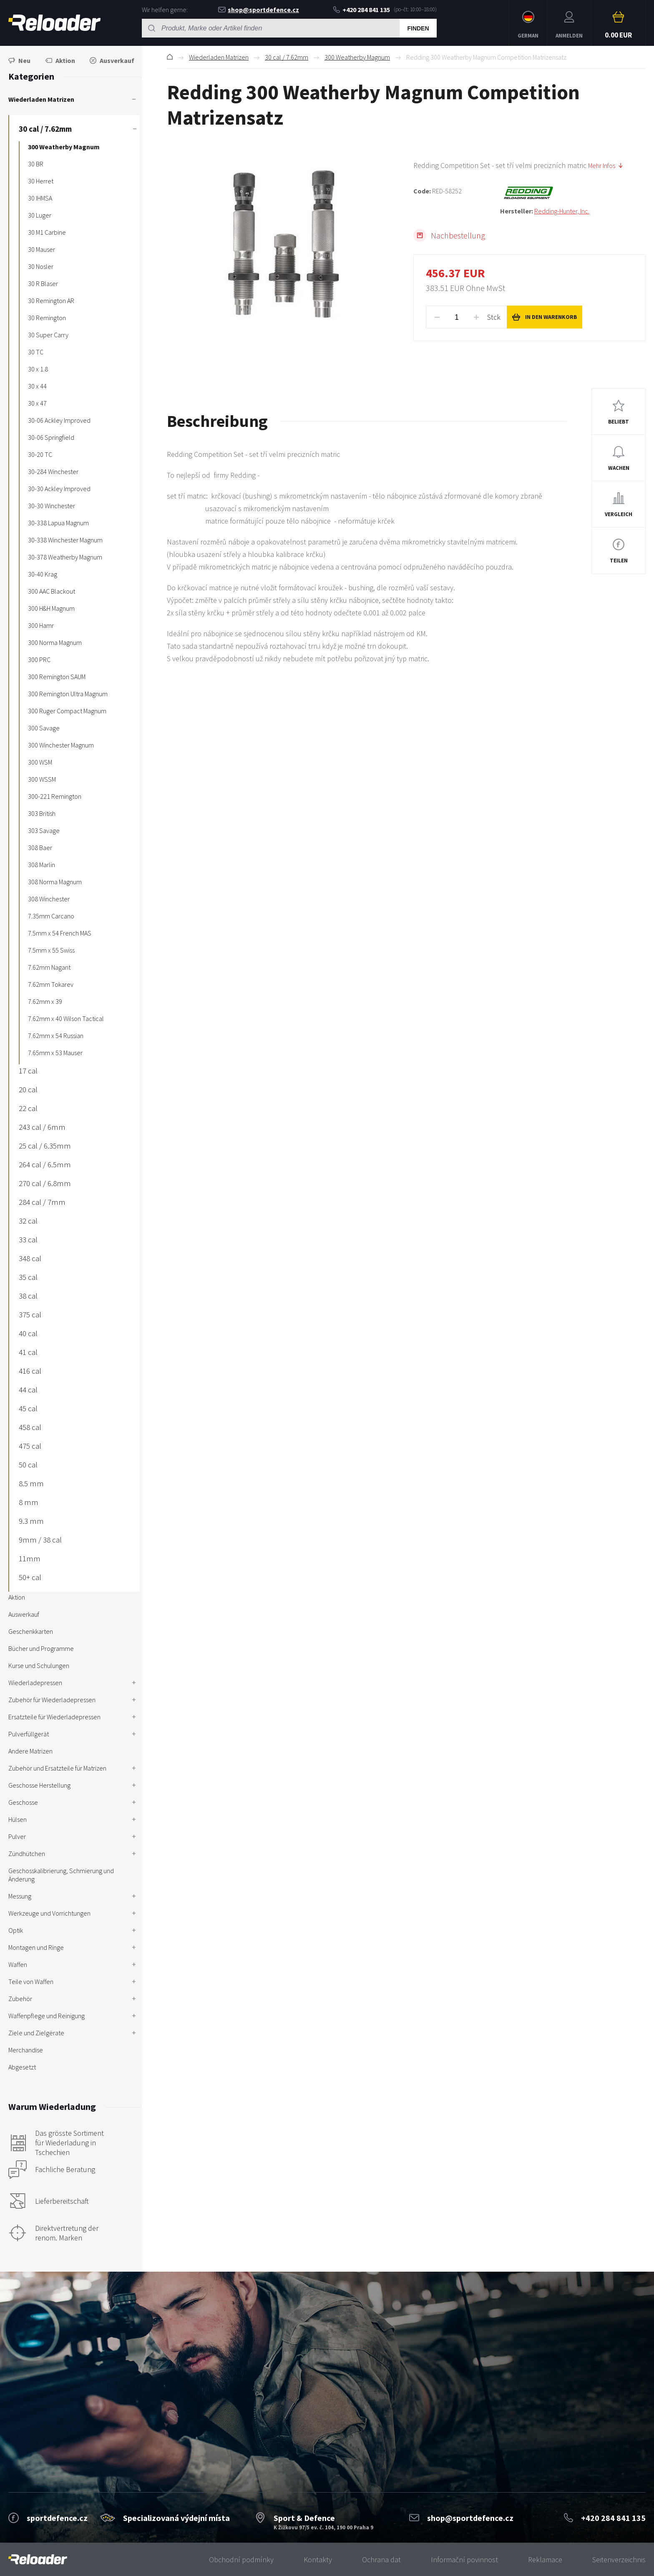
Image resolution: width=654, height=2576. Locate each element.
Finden (418, 28)
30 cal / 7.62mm (286, 57)
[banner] (37, 2559)
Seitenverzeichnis (619, 2559)
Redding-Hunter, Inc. (561, 211)
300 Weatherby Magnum (357, 57)
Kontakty (318, 2559)
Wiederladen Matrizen (219, 57)
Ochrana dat (381, 2559)
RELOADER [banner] (54, 23)
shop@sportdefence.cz (258, 9)
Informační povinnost (464, 2559)
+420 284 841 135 (361, 9)
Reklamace (545, 2559)
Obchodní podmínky (241, 2559)
